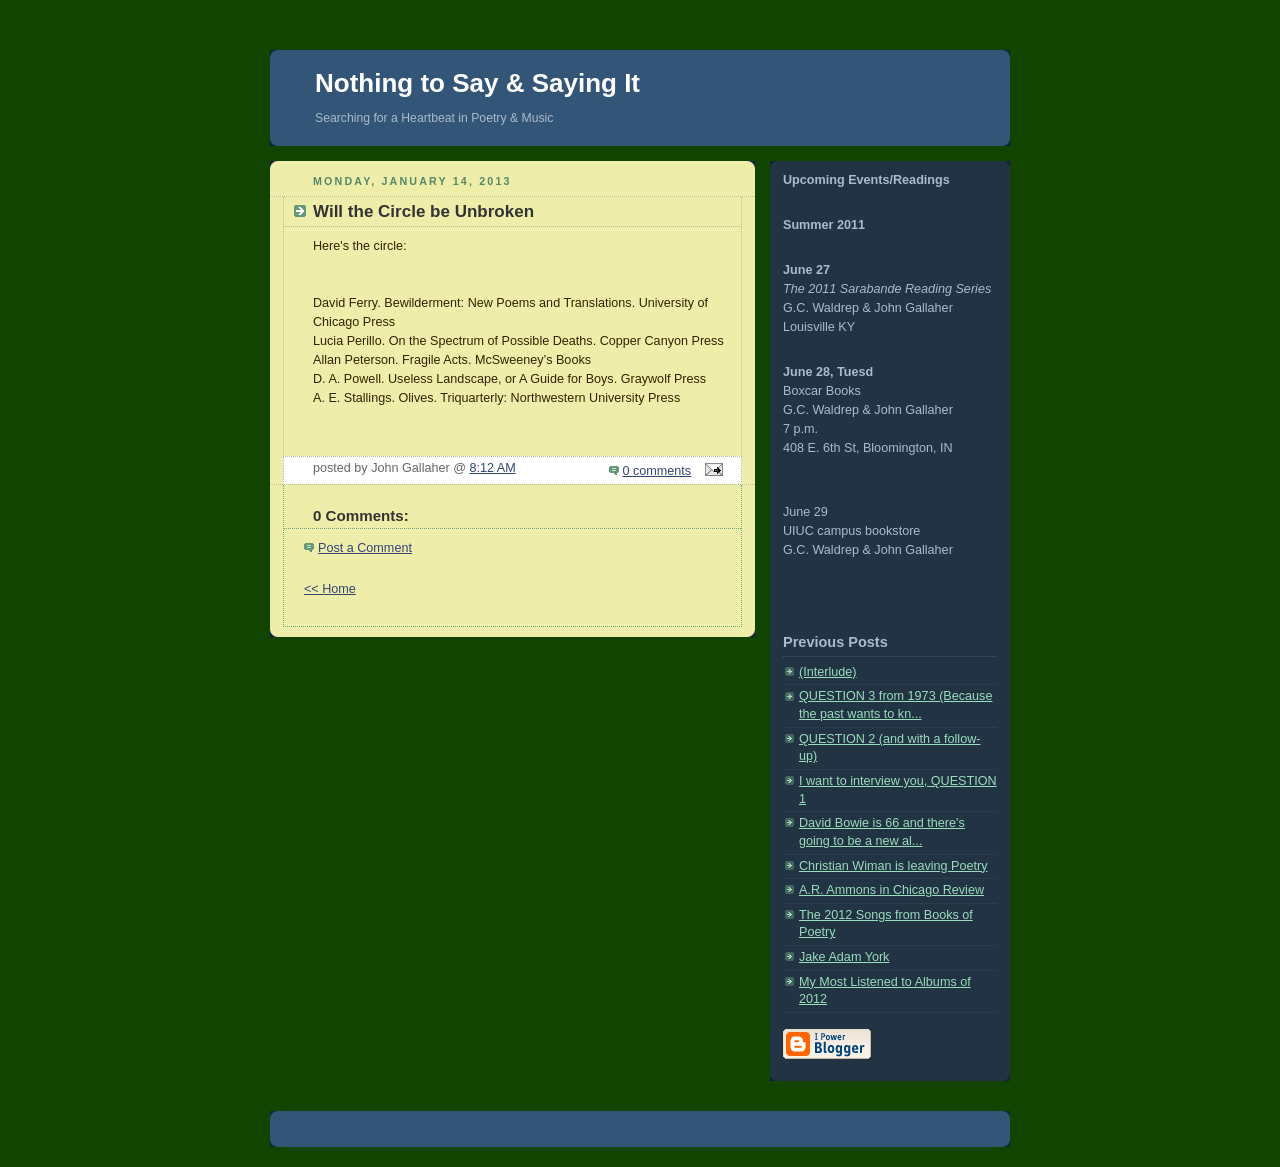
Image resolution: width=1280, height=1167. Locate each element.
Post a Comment (365, 548)
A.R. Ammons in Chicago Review (891, 890)
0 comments (657, 471)
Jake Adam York (844, 957)
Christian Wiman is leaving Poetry (893, 866)
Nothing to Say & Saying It (477, 83)
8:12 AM (493, 468)
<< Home (330, 589)
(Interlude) (827, 672)
